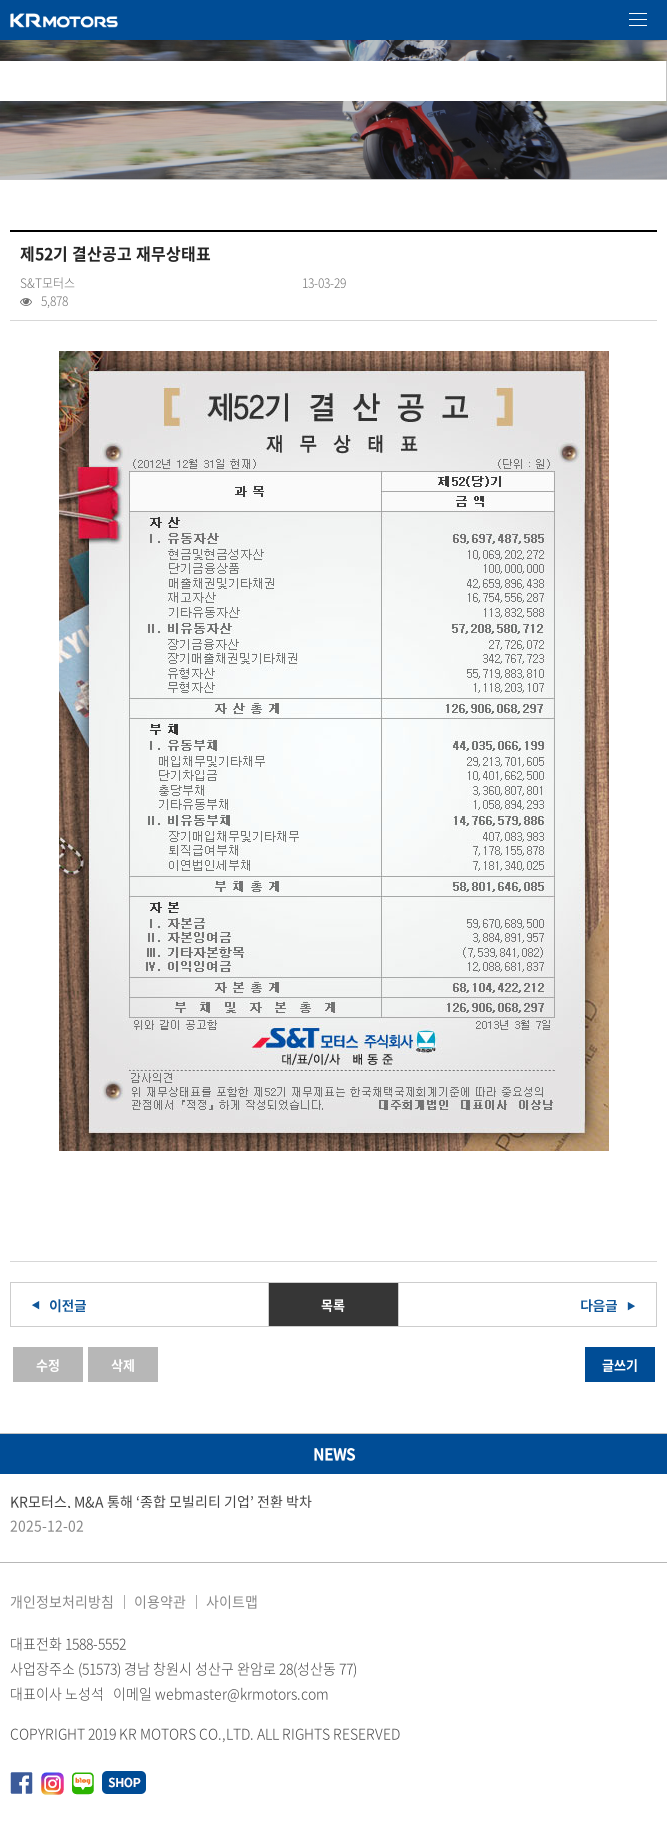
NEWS (334, 1454)
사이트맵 (232, 1601)
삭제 (123, 1364)
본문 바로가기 (0, 0)
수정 (48, 1364)
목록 (333, 1304)
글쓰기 (620, 1364)
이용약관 (160, 1601)
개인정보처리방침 (62, 1601)
